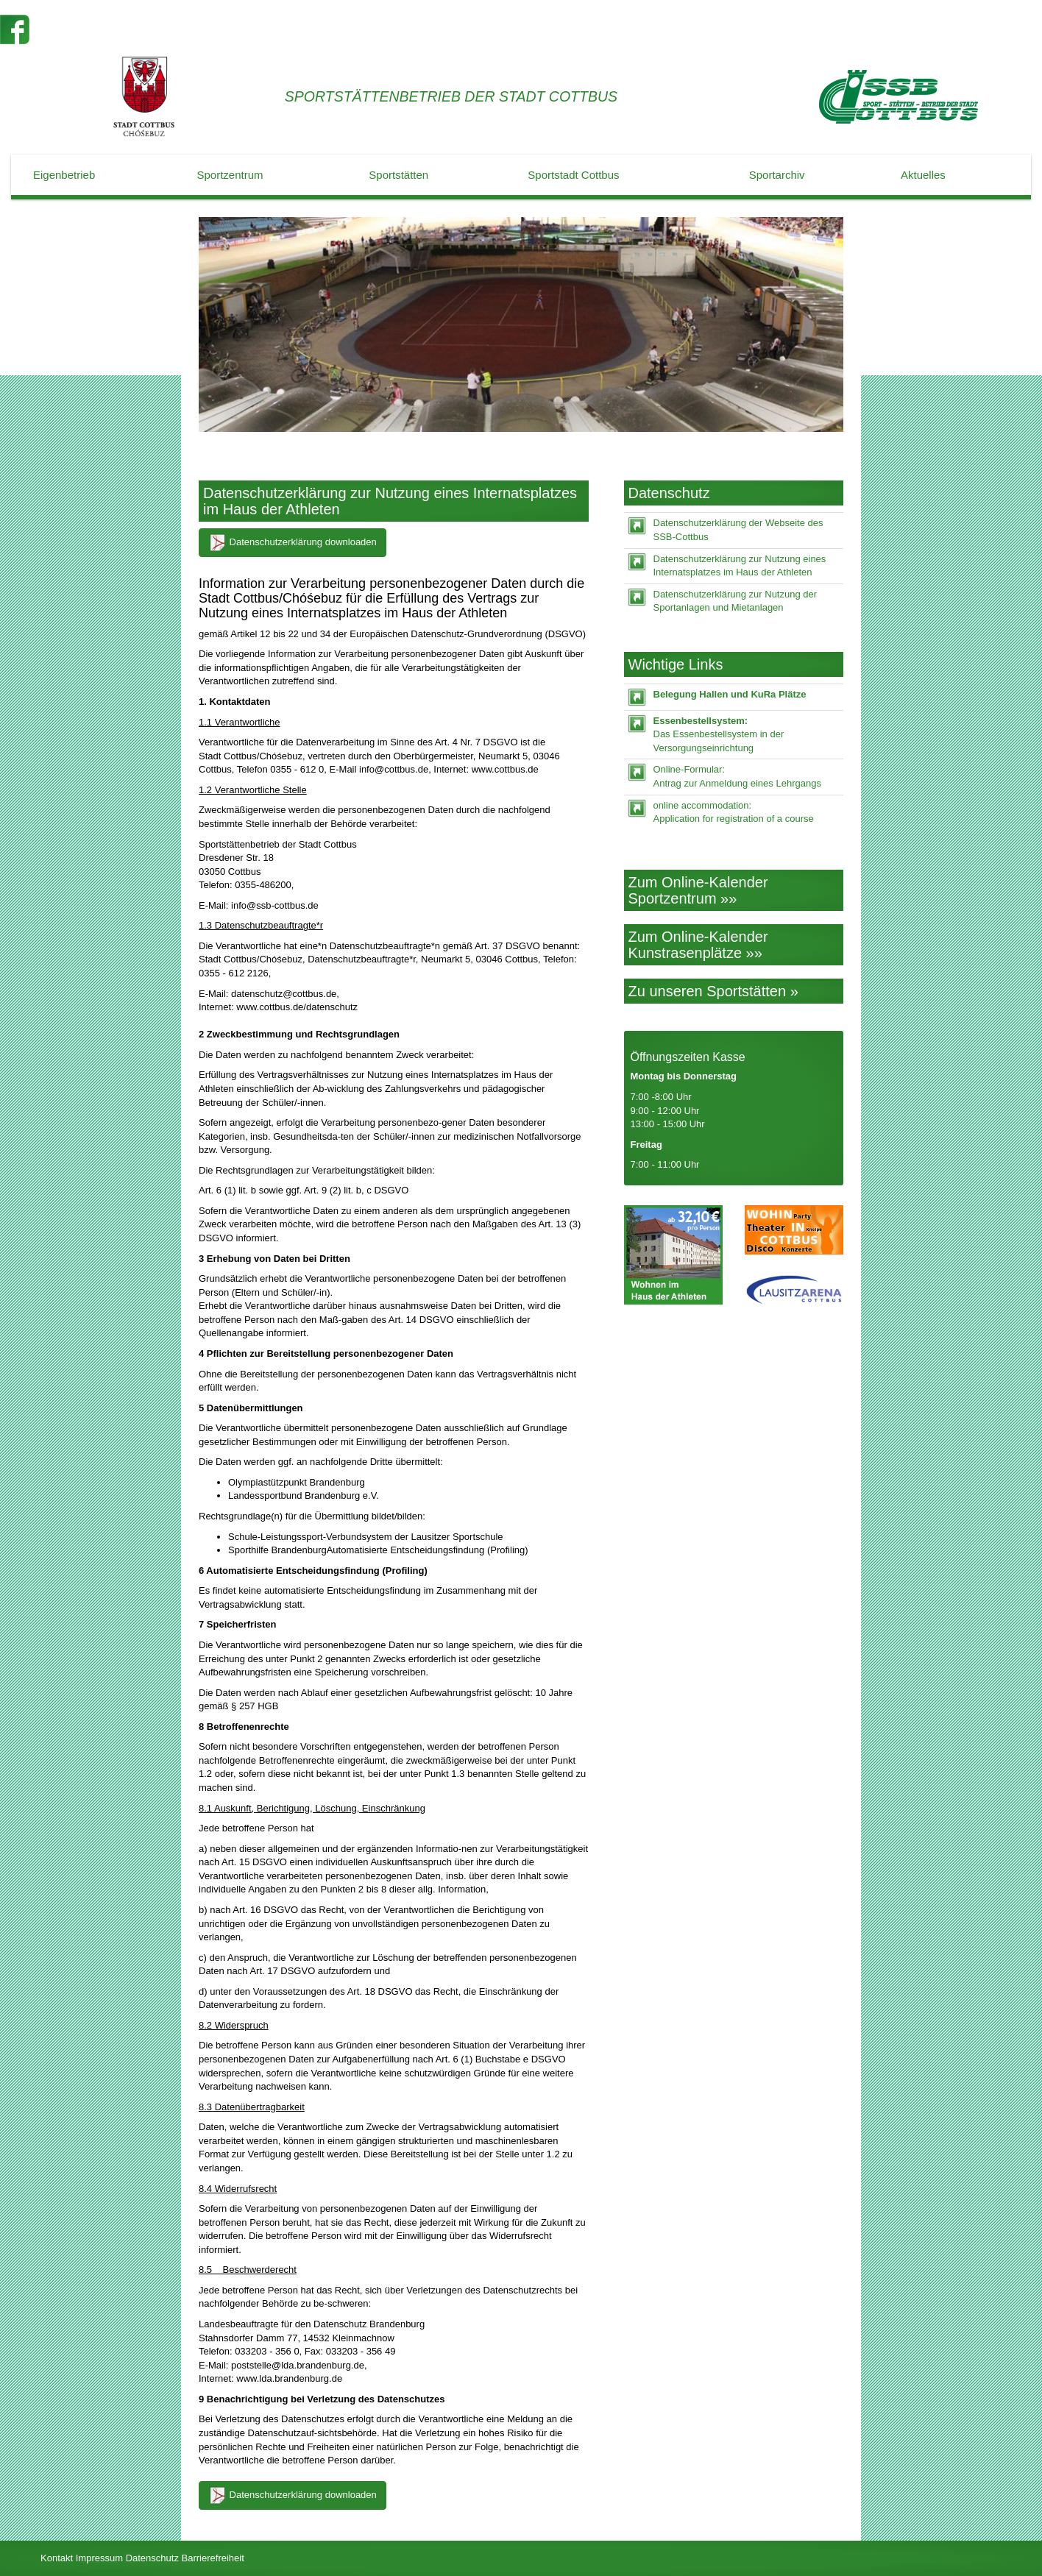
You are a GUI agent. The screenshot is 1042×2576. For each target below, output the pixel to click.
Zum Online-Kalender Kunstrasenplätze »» (698, 945)
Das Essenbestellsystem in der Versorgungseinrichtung (718, 734)
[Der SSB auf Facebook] (14, 28)
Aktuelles (923, 174)
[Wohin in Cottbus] (794, 1230)
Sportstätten (398, 174)
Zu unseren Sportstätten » (713, 991)
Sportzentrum (230, 174)
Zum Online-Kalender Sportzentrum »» (698, 890)
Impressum (99, 2557)
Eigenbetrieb (64, 174)
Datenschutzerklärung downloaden (292, 542)
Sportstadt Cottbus (573, 174)
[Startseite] (898, 97)
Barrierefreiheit (213, 2557)
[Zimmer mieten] (673, 1254)
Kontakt (56, 2557)
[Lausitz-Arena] (794, 1290)
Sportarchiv (777, 174)
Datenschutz (152, 2557)
